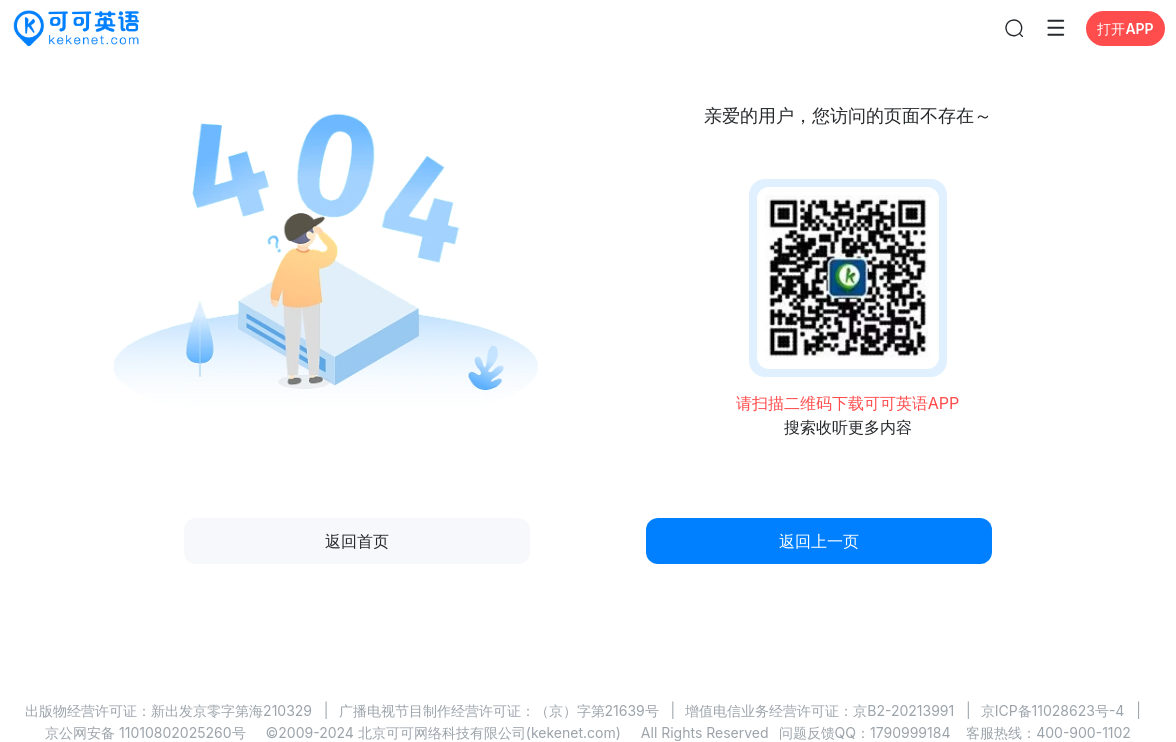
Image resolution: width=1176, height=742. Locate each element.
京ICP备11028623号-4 (1053, 710)
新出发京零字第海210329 (231, 710)
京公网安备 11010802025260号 (145, 732)
